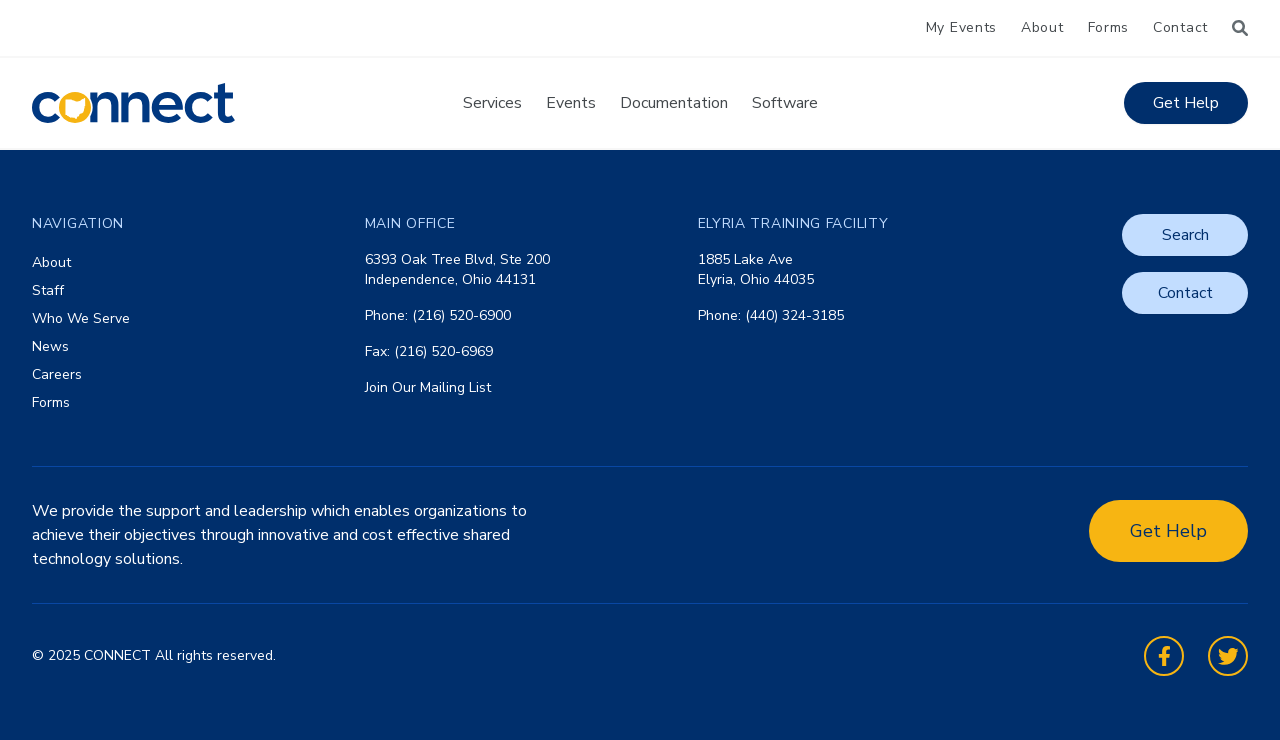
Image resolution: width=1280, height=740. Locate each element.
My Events (961, 27)
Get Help (1186, 103)
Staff (48, 290)
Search (1185, 235)
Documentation (674, 103)
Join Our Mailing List (428, 387)
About (1042, 27)
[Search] (1240, 28)
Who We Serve (81, 318)
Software (785, 103)
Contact (1180, 27)
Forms (1109, 27)
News (50, 346)
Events (571, 103)
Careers (57, 374)
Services (492, 103)
